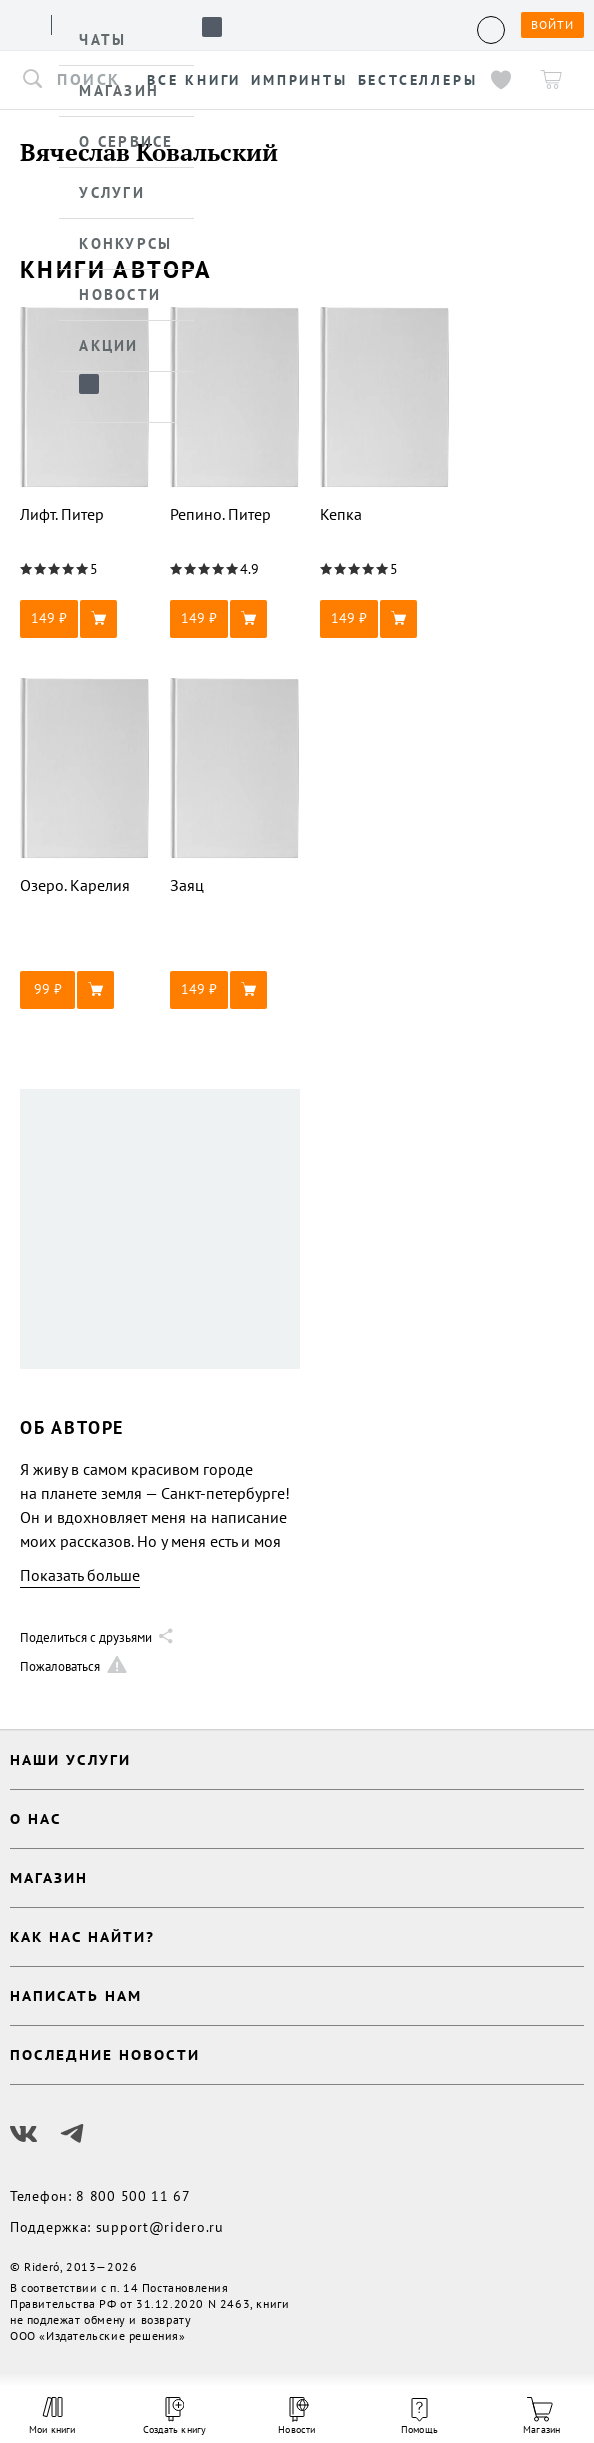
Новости (296, 2416)
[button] (85, 619)
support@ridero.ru (160, 2227)
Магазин (541, 2416)
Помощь (419, 2417)
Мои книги (52, 2416)
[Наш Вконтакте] (24, 2134)
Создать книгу (175, 2416)
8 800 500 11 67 (133, 2196)
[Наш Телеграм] (72, 2134)
